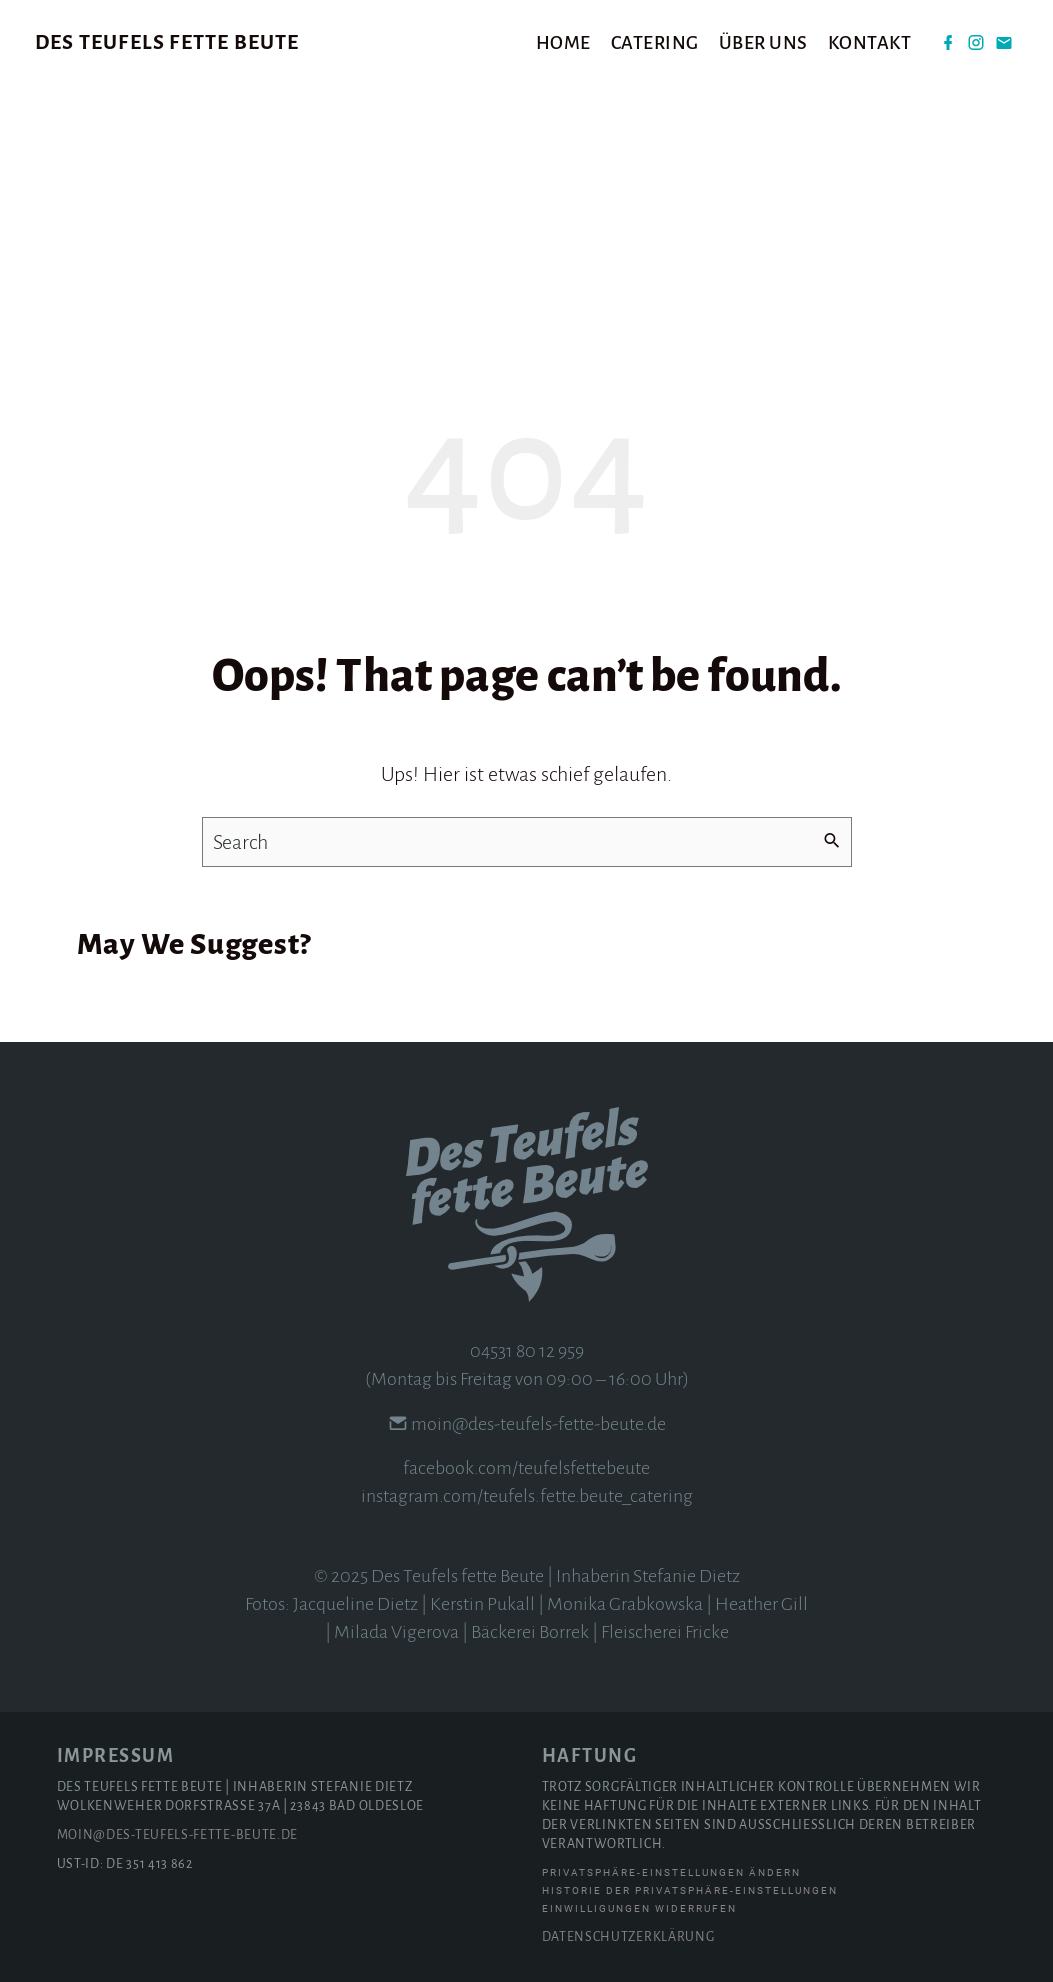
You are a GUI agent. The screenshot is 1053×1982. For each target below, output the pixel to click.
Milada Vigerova (396, 1632)
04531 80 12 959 (527, 1351)
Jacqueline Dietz (355, 1604)
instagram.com (419, 1496)
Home (563, 43)
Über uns (763, 43)
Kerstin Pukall (482, 1604)
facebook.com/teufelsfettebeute (526, 1468)
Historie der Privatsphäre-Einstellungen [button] (690, 1890)
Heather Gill (761, 1604)
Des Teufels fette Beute (167, 42)
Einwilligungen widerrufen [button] (639, 1908)
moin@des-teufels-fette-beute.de (538, 1424)
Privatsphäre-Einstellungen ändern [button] (671, 1872)
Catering (655, 43)
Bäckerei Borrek (530, 1632)
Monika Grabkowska (625, 1604)
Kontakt (870, 43)
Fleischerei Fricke (665, 1632)
